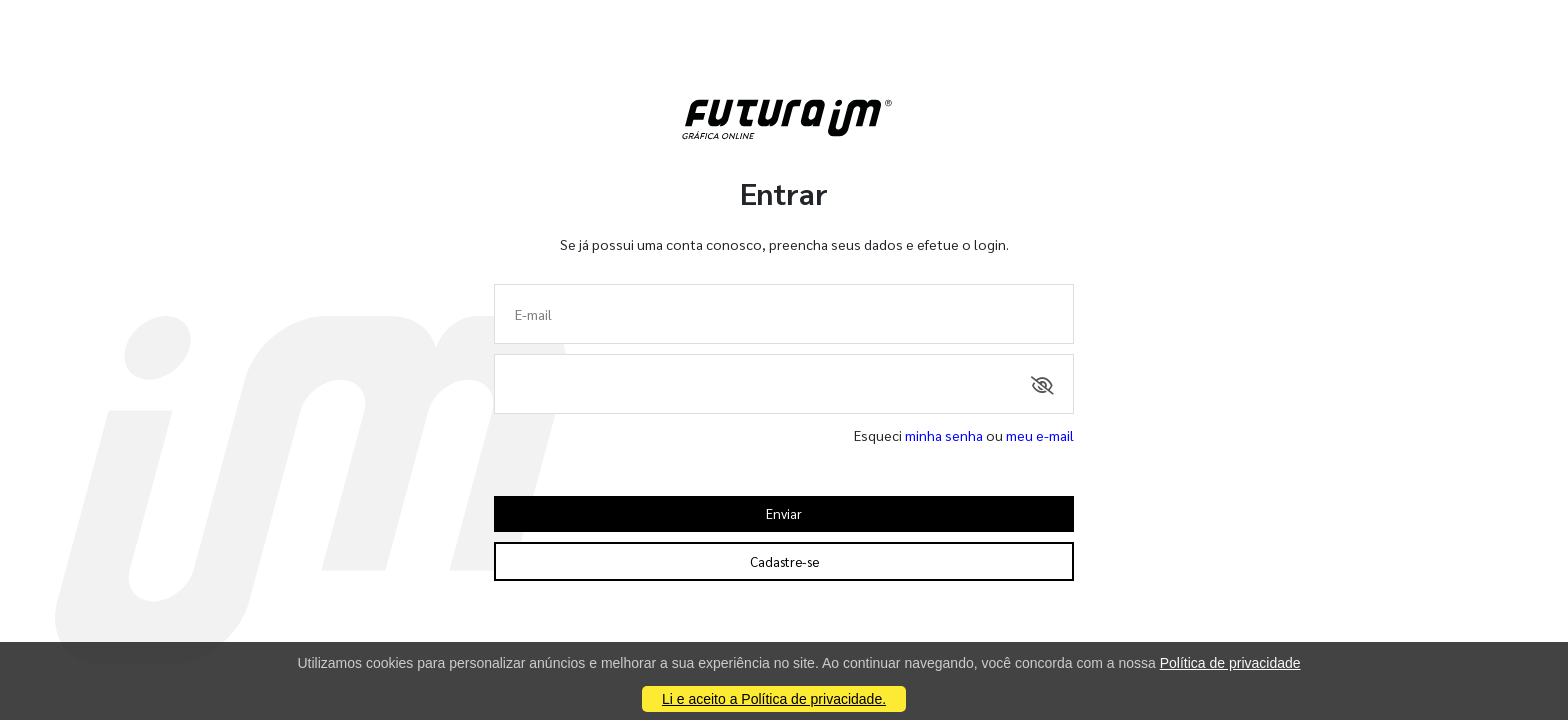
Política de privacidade (1230, 663)
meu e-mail (1040, 435)
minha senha (944, 435)
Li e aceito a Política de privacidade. (774, 699)
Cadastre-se (784, 561)
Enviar (784, 513)
